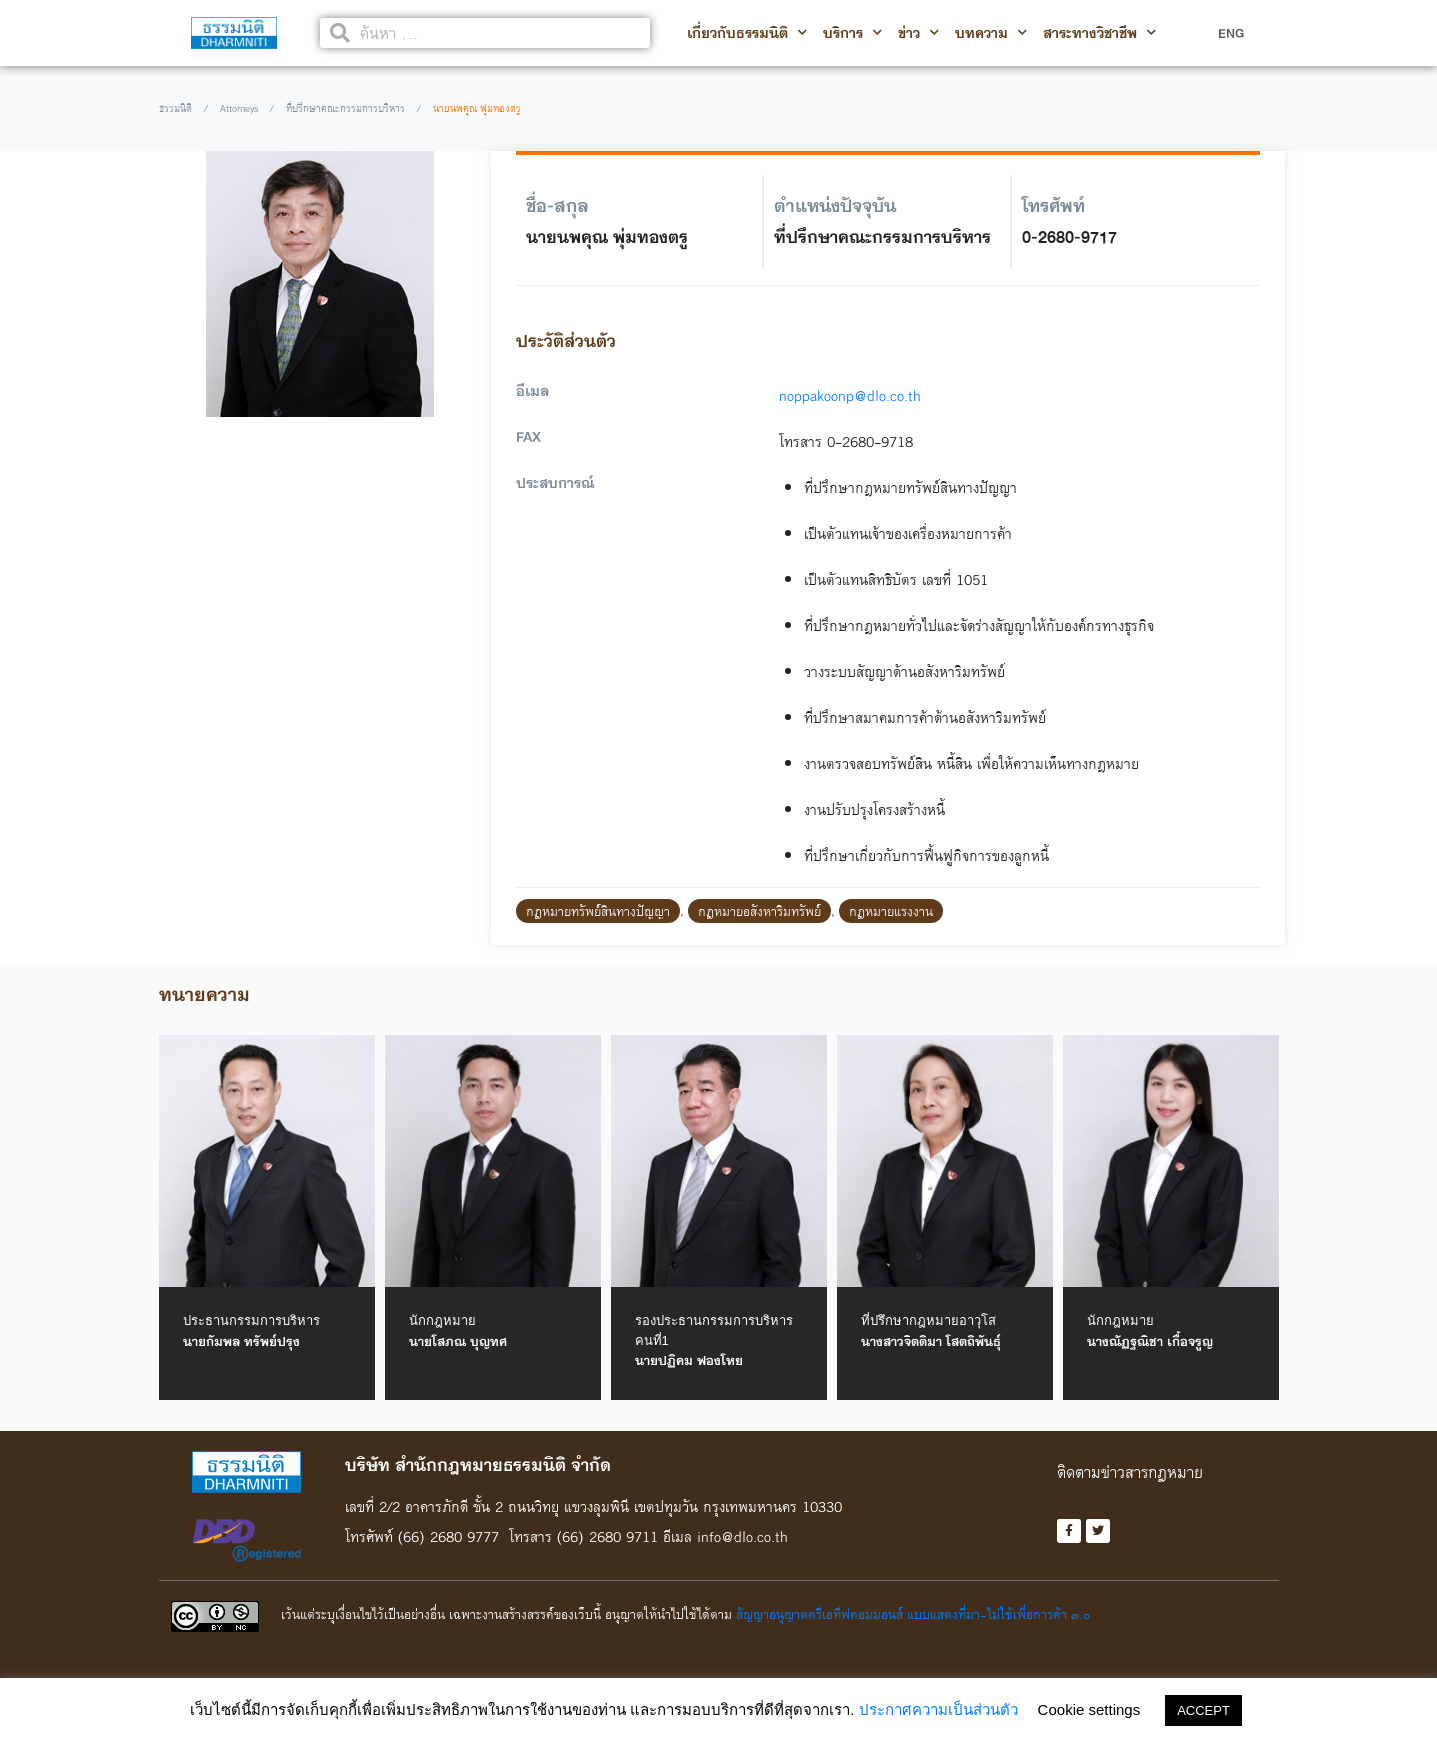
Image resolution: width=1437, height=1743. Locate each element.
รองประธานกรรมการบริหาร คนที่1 (714, 1330)
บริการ (852, 33)
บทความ (991, 33)
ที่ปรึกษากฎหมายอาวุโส (928, 1320)
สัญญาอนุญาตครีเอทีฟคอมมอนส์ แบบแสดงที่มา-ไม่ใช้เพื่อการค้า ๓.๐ (913, 1617)
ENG (1231, 33)
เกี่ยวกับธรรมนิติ (747, 33)
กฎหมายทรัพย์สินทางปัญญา (598, 911)
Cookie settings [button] (1089, 1709)
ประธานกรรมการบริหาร (251, 1320)
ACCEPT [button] (1203, 1710)
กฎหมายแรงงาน (891, 911)
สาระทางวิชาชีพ (1099, 33)
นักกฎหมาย (442, 1320)
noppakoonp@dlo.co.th (842, 395)
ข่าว (918, 33)
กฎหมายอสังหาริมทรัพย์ (759, 911)
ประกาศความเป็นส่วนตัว (938, 1709)
